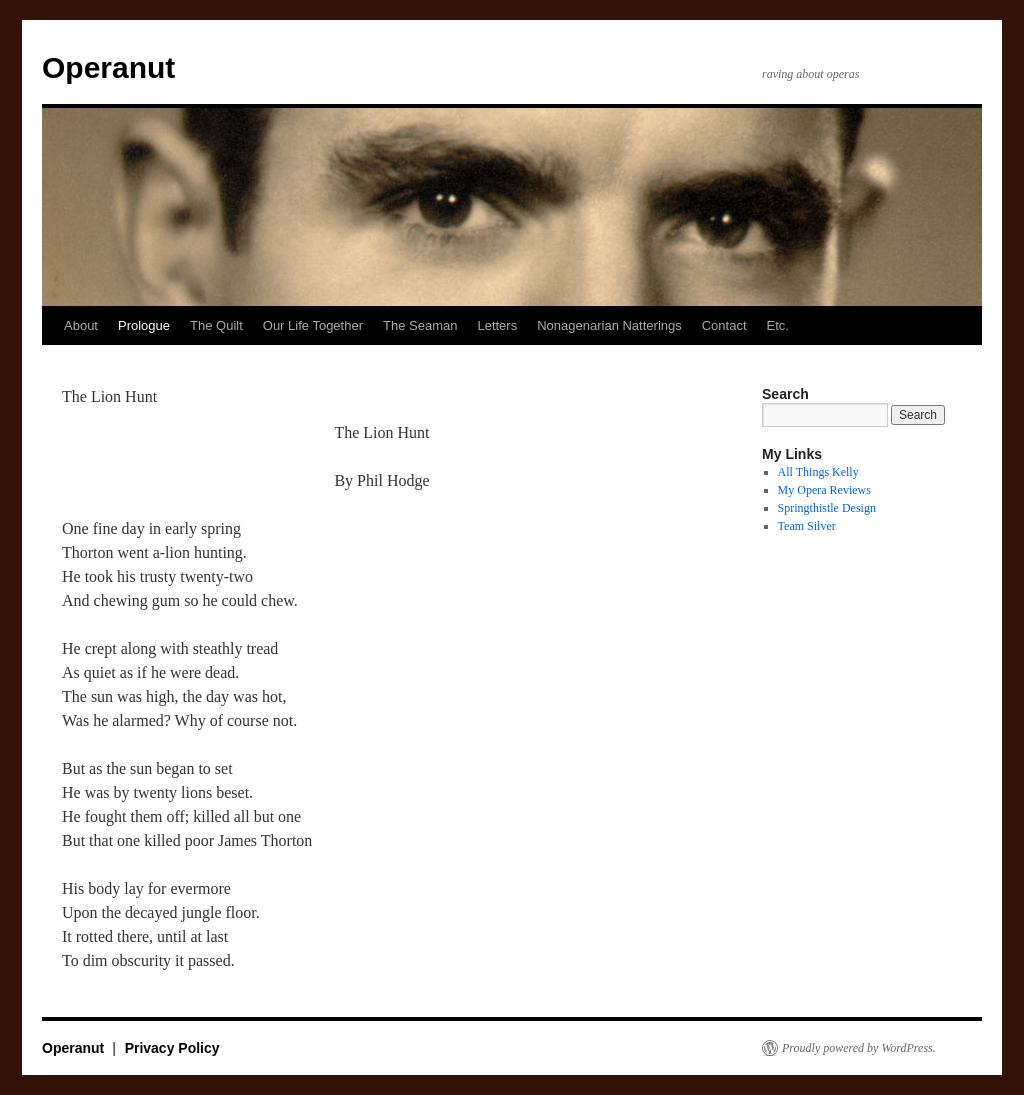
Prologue (144, 325)
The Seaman (420, 325)
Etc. (778, 325)
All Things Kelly (818, 472)
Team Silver (807, 526)
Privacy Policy (172, 1048)
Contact (724, 325)
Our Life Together (313, 325)
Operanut (108, 67)
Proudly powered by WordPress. (859, 1048)
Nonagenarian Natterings (609, 325)
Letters (497, 325)
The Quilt (216, 325)
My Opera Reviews (824, 490)
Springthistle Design (827, 508)
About (81, 325)
